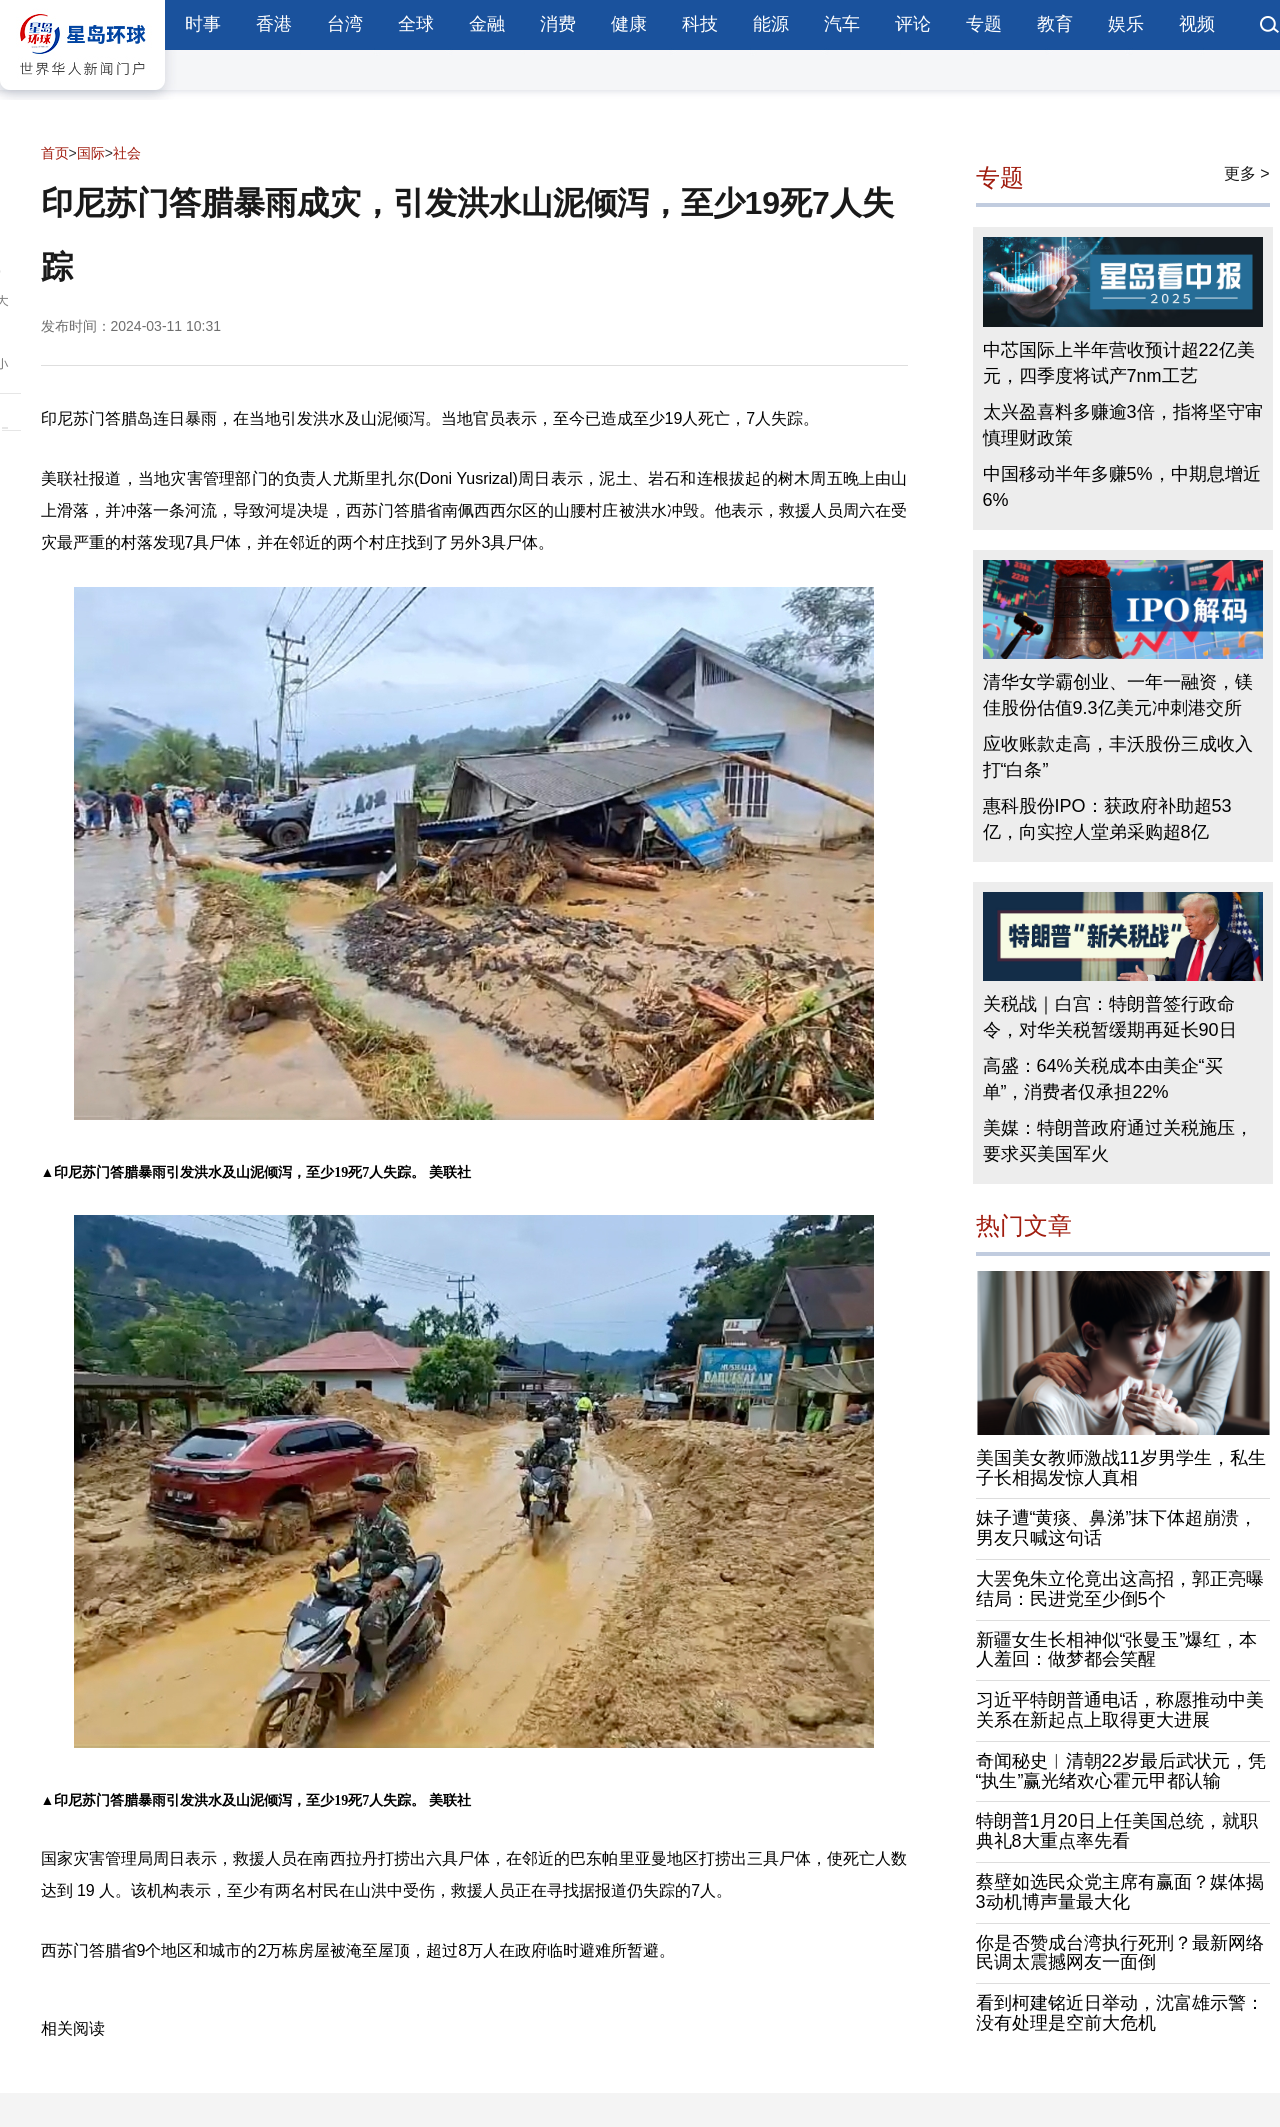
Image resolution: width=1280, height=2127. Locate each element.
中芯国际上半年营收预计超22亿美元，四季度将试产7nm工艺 (1119, 363)
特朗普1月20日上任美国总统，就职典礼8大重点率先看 (1117, 1831)
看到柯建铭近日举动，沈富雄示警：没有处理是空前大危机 (1120, 2013)
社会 (127, 153)
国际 (91, 153)
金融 (487, 24)
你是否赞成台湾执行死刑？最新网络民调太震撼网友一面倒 (1120, 1953)
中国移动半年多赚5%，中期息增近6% (1122, 487)
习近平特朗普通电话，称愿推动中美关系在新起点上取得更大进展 (1120, 1710)
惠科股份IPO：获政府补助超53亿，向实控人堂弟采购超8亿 (1107, 819)
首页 (55, 153)
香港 (274, 24)
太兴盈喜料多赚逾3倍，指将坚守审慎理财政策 (1123, 425)
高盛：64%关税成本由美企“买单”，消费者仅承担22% (1103, 1079)
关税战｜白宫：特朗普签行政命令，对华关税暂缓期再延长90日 (1110, 1017)
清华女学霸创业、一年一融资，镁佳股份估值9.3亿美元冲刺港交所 (1118, 695)
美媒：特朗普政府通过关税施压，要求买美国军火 (1118, 1141)
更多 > (1247, 173)
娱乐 (1126, 24)
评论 (913, 24)
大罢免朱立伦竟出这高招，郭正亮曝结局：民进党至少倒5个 (1120, 1589)
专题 (984, 24)
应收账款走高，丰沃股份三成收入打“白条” (1118, 757)
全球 (416, 24)
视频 (1197, 24)
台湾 (345, 24)
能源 (771, 24)
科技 (700, 24)
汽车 (842, 24)
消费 (558, 24)
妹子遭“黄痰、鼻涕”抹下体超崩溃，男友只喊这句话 (1117, 1528)
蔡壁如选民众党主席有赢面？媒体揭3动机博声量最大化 (1120, 1892)
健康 (629, 24)
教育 (1055, 24)
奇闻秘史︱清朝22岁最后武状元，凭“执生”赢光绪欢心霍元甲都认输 (1121, 1771)
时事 (203, 24)
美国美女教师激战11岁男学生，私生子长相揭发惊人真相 (1121, 1468)
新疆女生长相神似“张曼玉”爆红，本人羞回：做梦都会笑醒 (1117, 1650)
